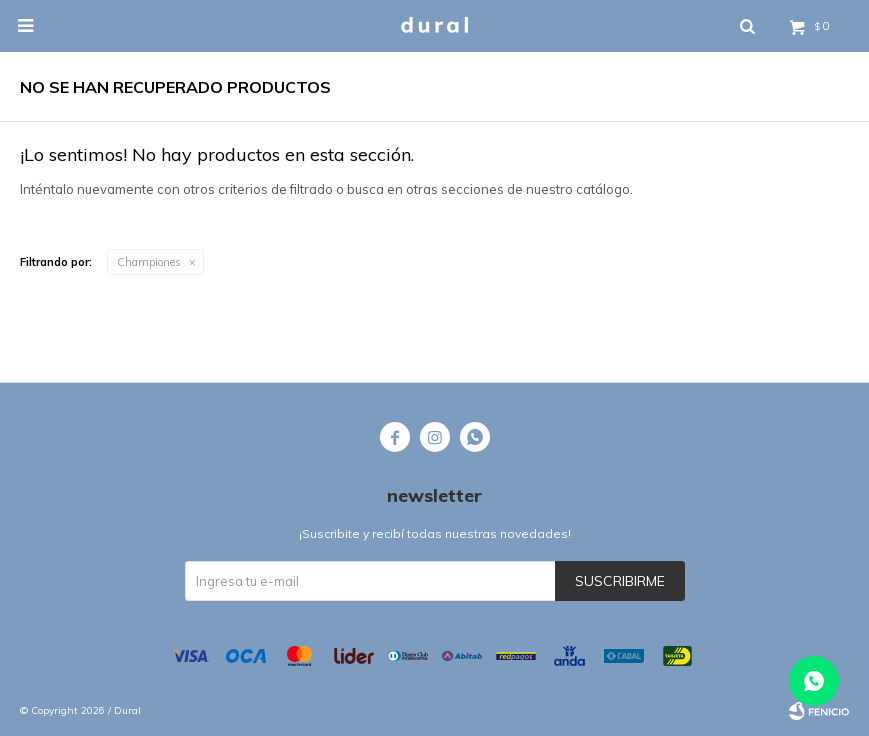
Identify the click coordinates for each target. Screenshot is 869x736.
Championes (149, 262)
